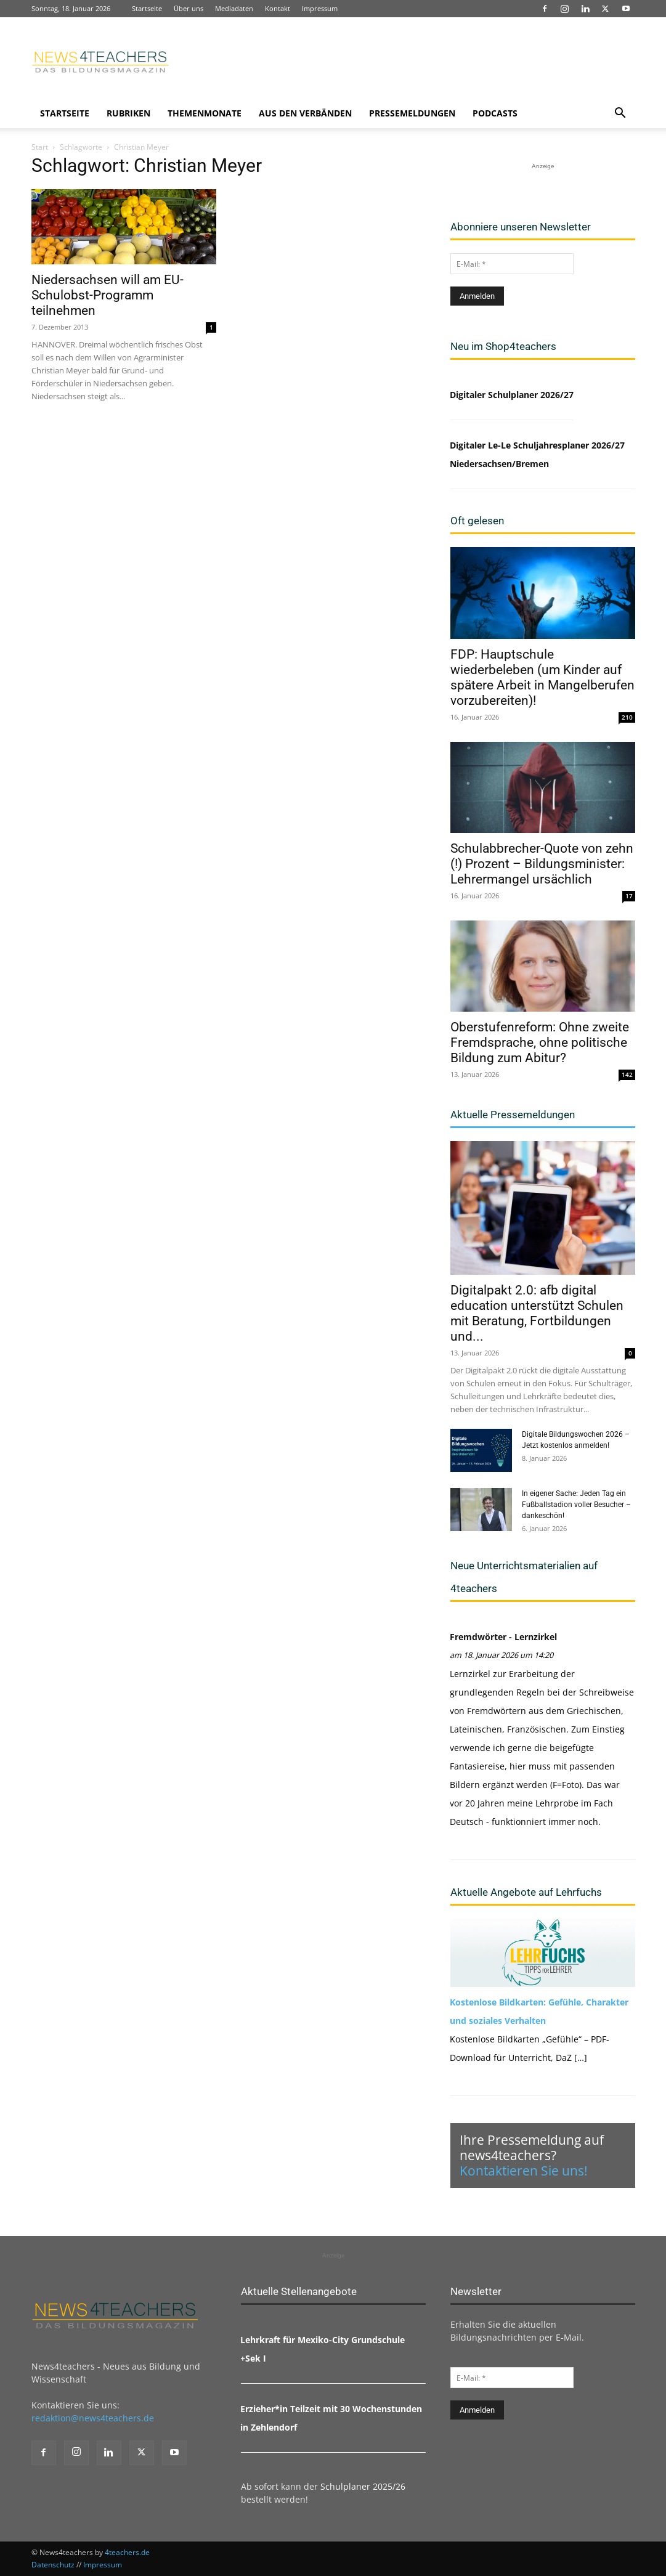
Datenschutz (53, 2564)
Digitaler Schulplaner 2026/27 (512, 394)
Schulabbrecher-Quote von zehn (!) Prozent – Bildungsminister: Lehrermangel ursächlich (541, 864)
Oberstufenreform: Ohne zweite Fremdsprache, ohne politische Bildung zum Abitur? (539, 1042)
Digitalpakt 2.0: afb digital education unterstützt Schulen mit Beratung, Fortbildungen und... (536, 1313)
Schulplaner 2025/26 (362, 2486)
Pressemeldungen (412, 113)
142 (627, 1074)
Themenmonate (205, 113)
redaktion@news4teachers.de (92, 2418)
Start (39, 147)
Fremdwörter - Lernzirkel (503, 1637)
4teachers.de (127, 2552)
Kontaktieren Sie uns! (524, 2170)
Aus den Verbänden (305, 113)
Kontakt (277, 8)
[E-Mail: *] (512, 263)
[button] (620, 114)
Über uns (188, 8)
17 (629, 896)
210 (627, 717)
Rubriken (128, 113)
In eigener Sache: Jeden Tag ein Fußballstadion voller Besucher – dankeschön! (576, 1504)
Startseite (147, 8)
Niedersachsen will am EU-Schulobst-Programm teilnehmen (107, 295)
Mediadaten (234, 8)
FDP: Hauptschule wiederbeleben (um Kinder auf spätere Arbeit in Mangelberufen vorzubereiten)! (542, 677)
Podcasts (495, 113)
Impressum (320, 8)
